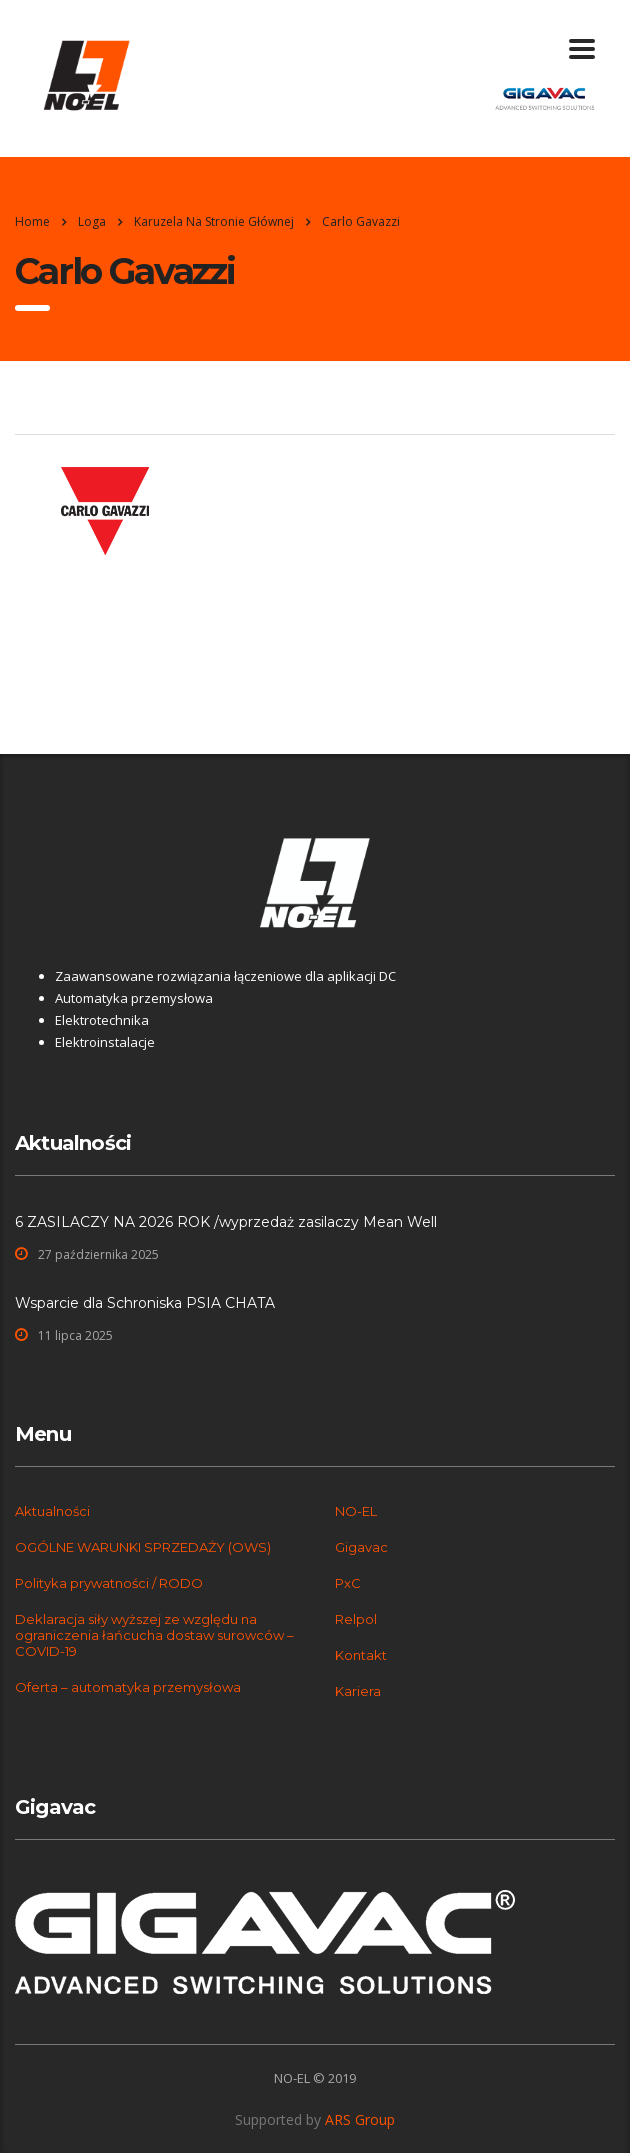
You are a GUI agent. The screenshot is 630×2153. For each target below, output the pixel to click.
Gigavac (361, 1547)
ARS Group (360, 2119)
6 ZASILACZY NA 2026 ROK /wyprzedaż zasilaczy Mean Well (226, 1222)
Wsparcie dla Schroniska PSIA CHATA (145, 1303)
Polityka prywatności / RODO (109, 1583)
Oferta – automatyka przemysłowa (128, 1687)
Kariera (358, 1691)
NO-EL (356, 1511)
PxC (348, 1583)
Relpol (356, 1619)
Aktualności (52, 1511)
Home (32, 221)
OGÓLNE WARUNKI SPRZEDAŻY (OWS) (143, 1547)
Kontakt (361, 1655)
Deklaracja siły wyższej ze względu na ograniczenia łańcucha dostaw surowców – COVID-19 (154, 1635)
